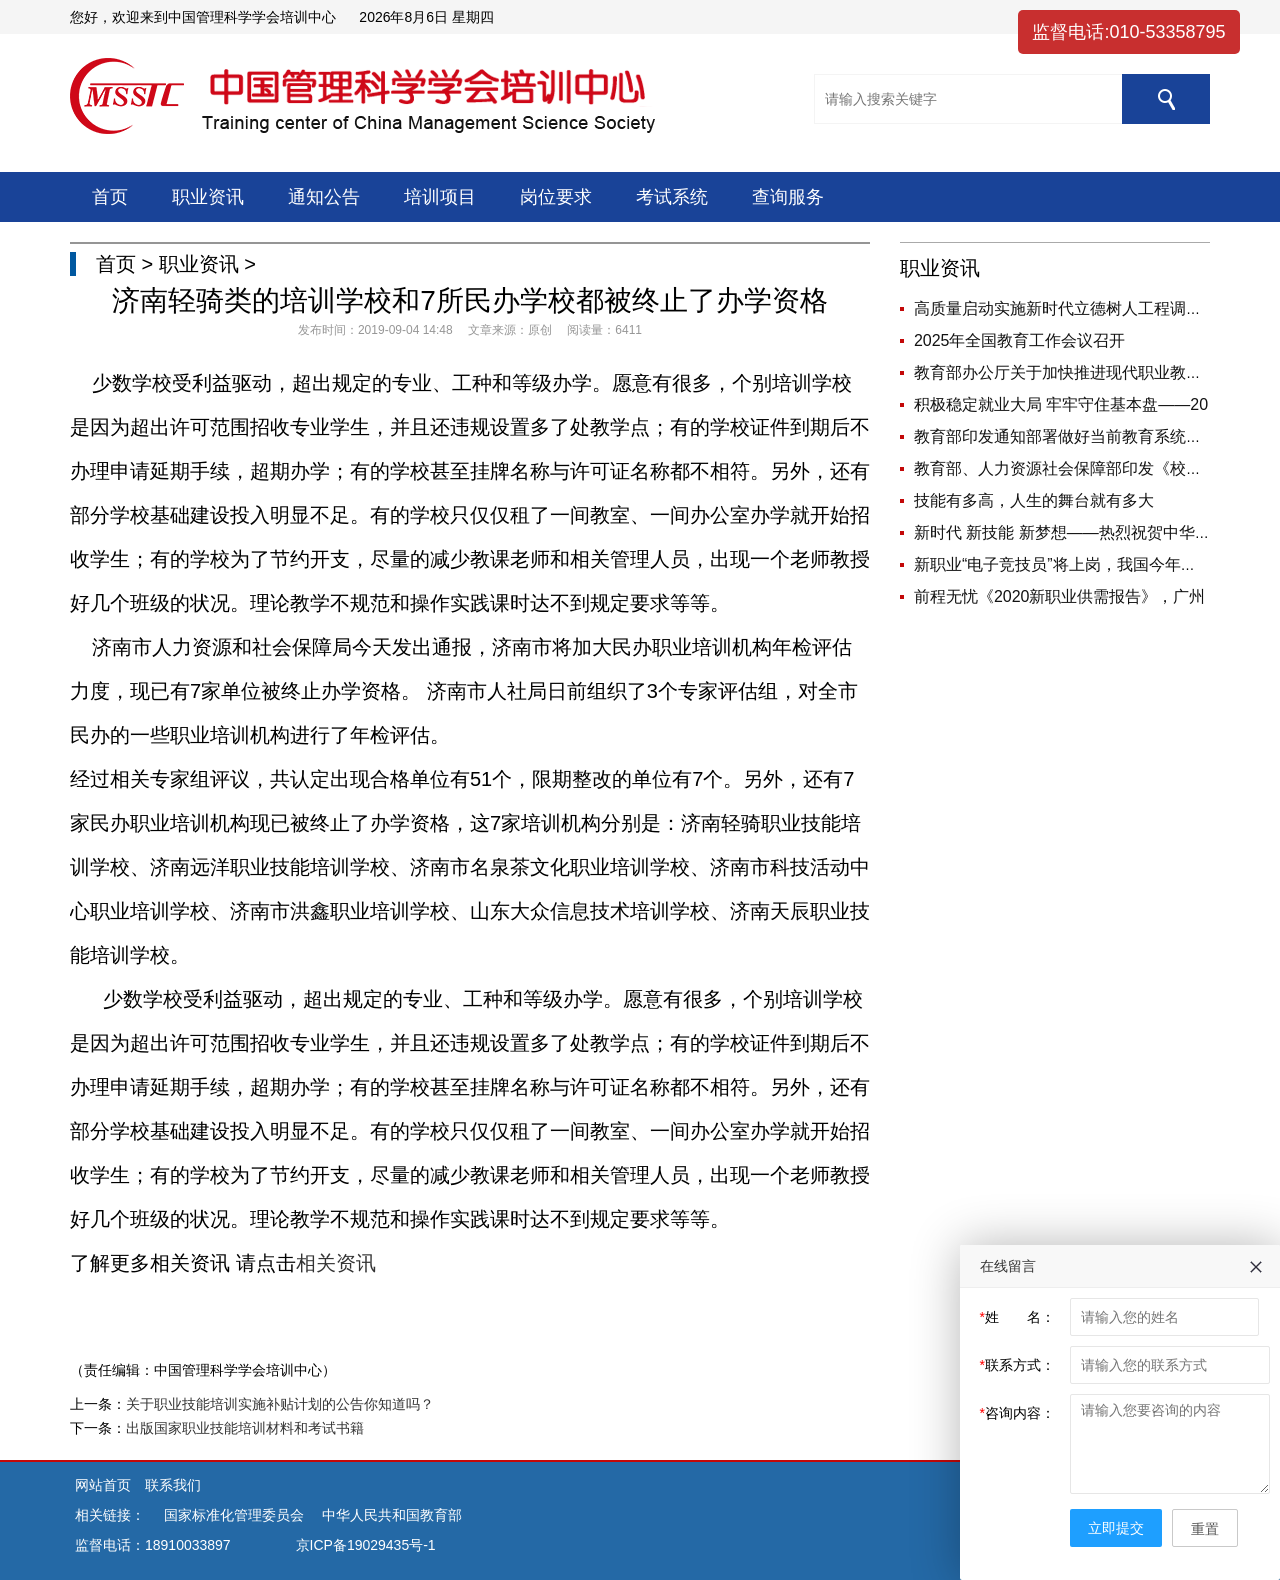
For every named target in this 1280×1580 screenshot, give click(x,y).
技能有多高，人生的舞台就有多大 (1034, 500)
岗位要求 (556, 197)
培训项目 (440, 197)
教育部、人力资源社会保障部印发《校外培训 (1074, 468)
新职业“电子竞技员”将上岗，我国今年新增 (1063, 564)
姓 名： (1017, 1317)
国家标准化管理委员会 (234, 1515)
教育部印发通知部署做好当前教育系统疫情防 (1074, 436)
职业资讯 (208, 197)
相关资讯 (336, 1263)
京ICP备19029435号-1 (366, 1545)
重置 (1205, 1529)
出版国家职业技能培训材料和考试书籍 (245, 1428)
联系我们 (173, 1485)
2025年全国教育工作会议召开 (1020, 340)
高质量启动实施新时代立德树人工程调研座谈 (1074, 308)
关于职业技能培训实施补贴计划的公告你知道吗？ (280, 1404)
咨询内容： (1017, 1413)
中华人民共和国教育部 (392, 1515)
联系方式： (1017, 1365)
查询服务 (788, 197)
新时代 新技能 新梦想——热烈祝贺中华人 (1062, 532)
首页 (110, 197)
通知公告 (324, 197)
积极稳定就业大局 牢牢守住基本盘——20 (1061, 404)
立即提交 (1116, 1528)
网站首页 (105, 1485)
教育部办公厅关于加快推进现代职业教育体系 (1074, 372)
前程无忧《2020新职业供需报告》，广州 (1060, 596)
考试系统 (672, 197)
